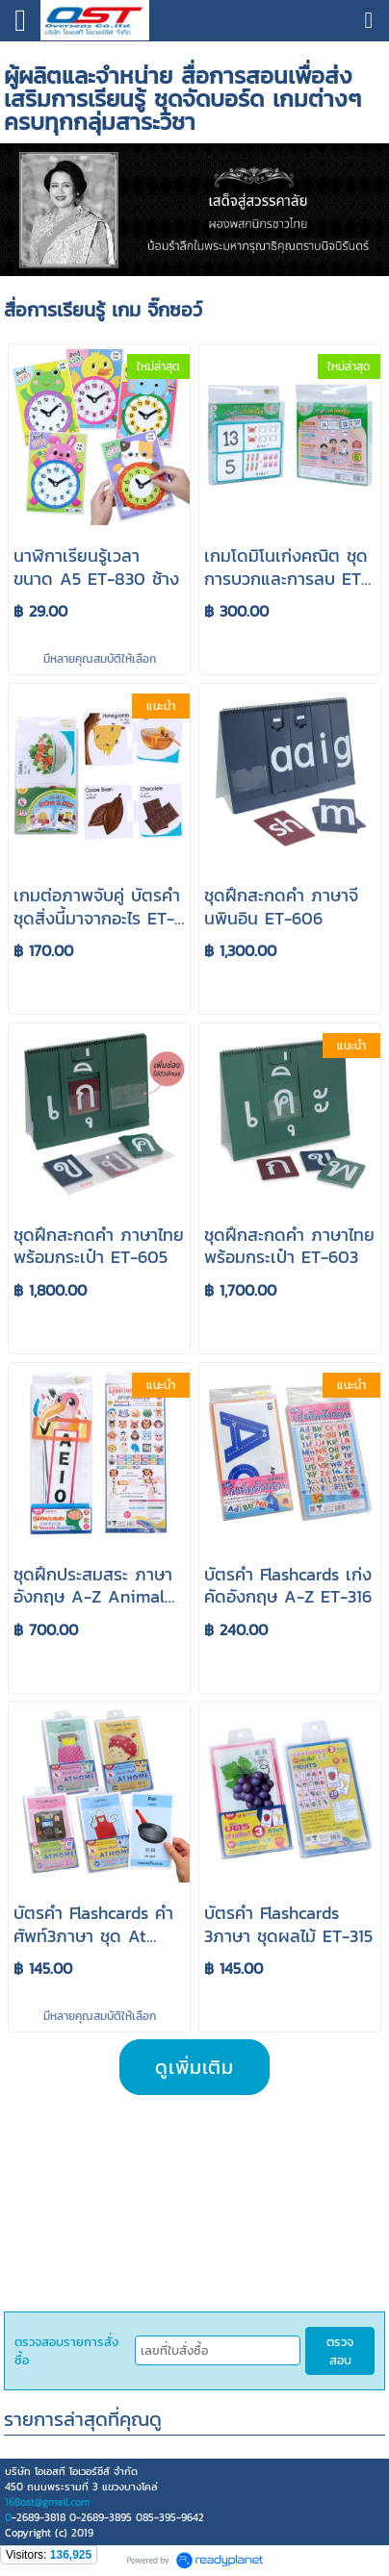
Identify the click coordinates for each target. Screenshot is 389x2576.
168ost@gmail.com (47, 2502)
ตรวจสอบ (339, 2351)
